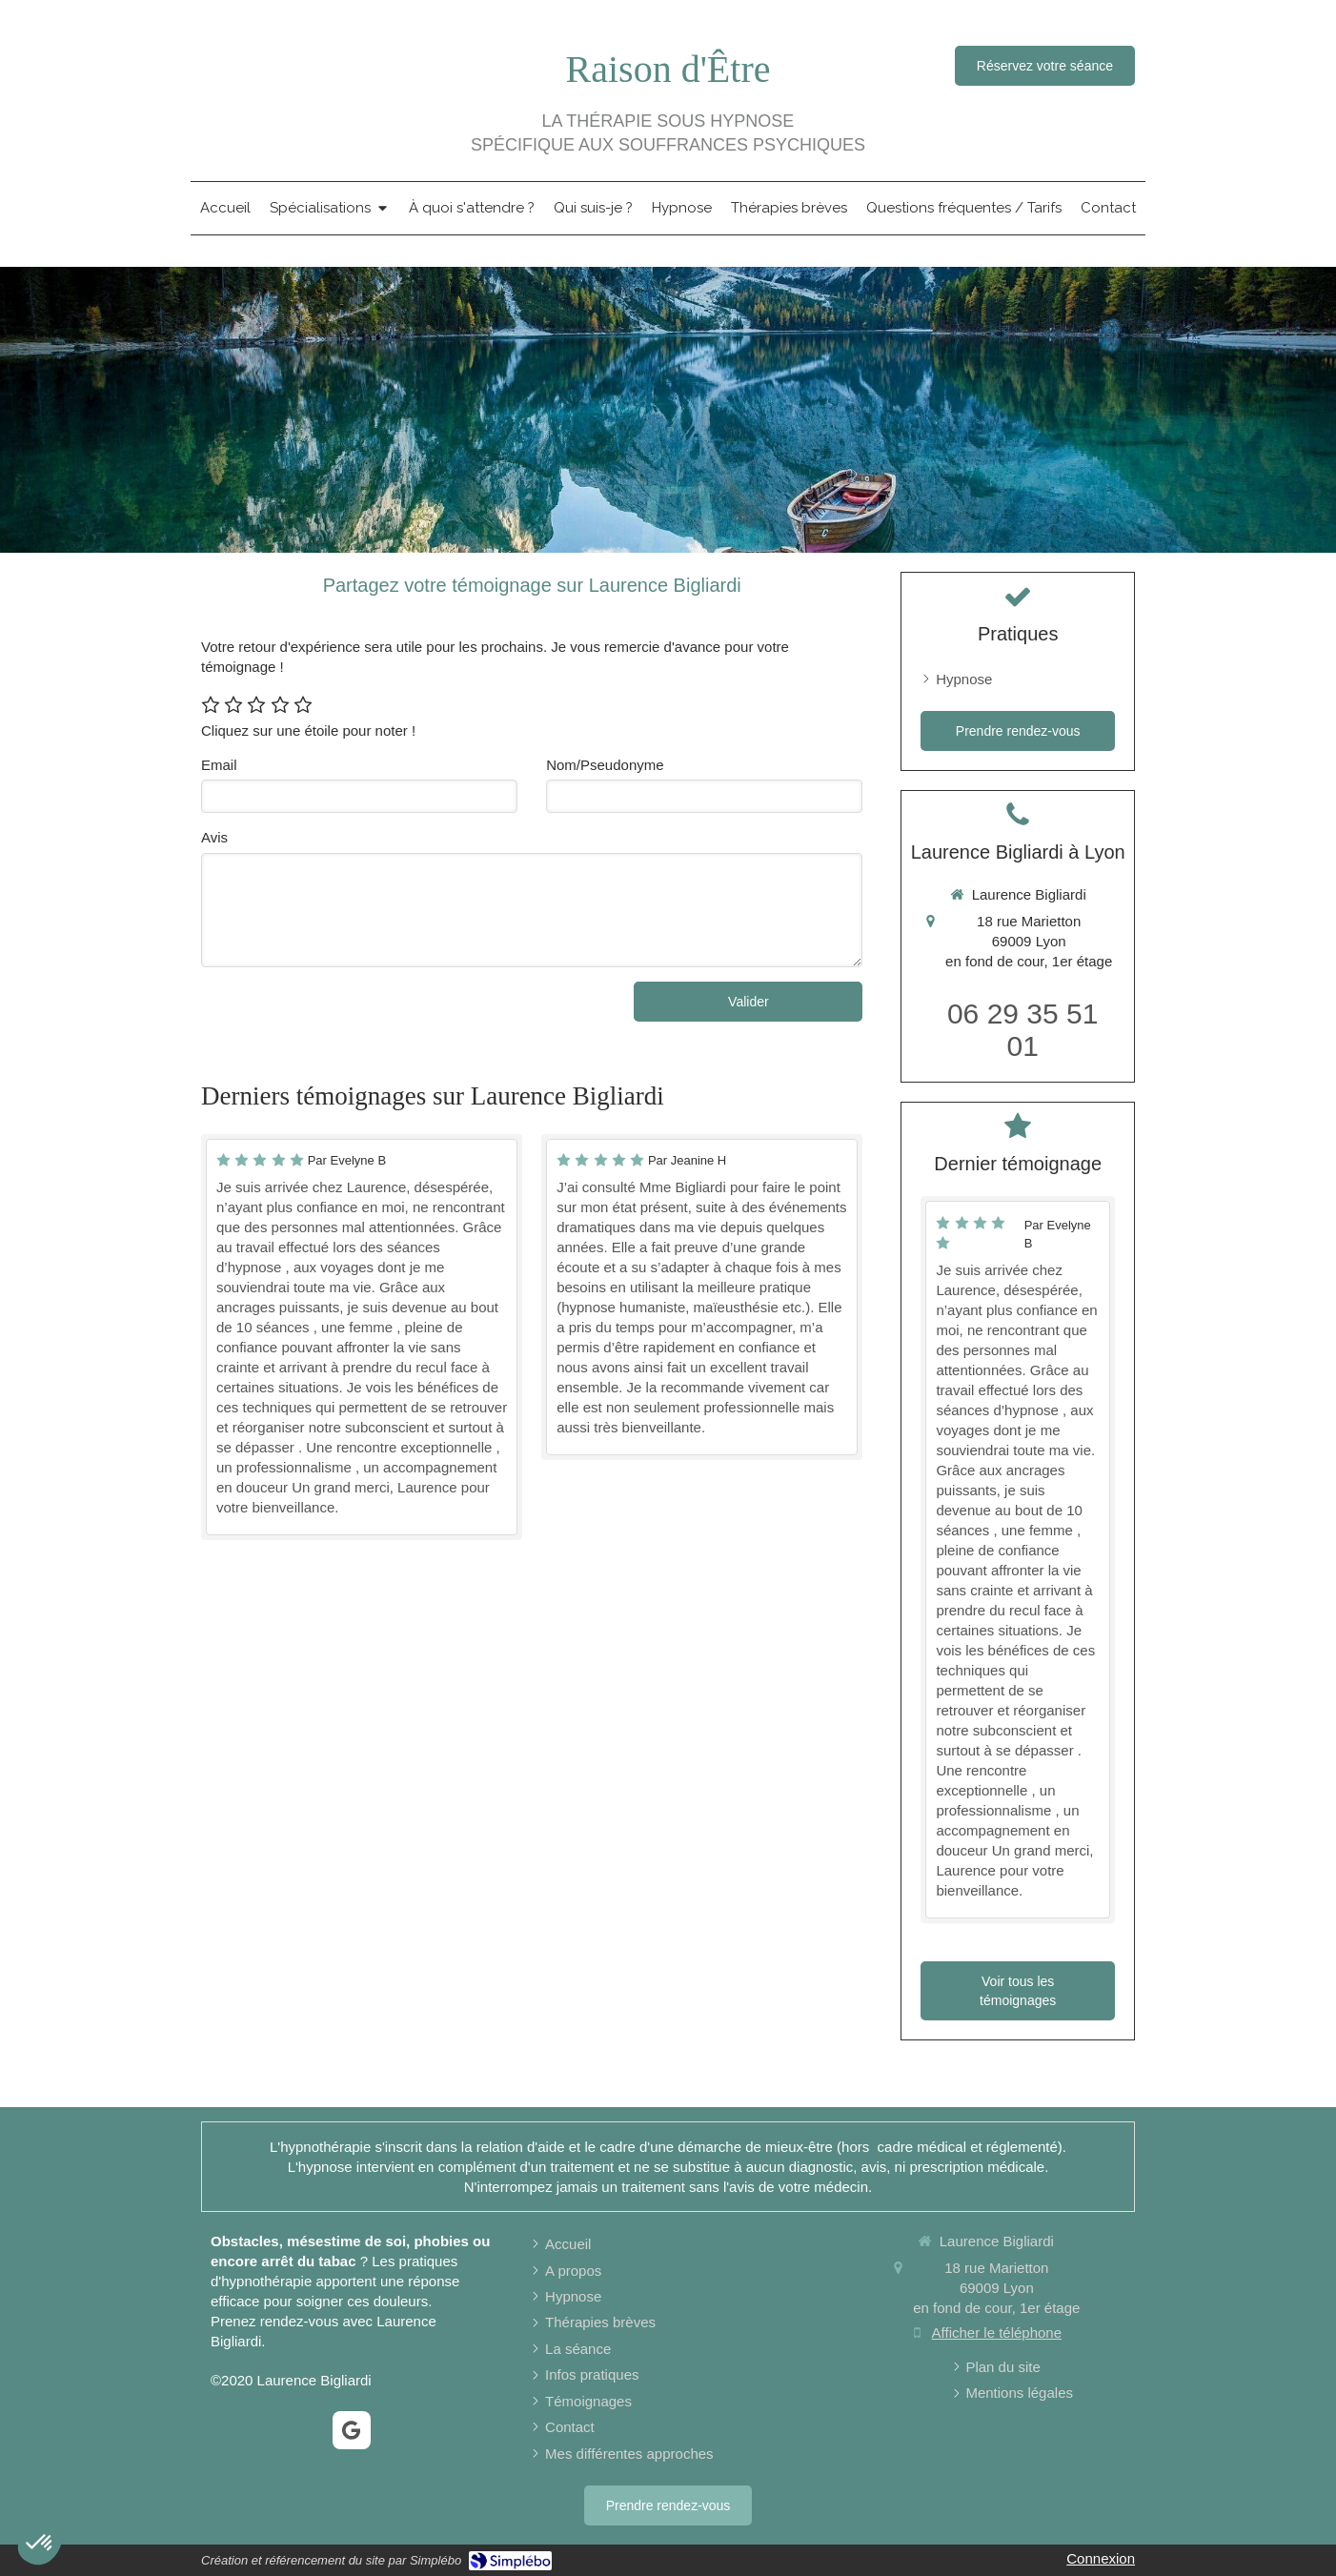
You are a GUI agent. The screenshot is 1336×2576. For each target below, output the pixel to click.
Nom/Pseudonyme (604, 765)
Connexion (1100, 2558)
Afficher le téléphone (997, 2332)
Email (219, 765)
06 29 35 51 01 (1022, 1030)
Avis (214, 837)
